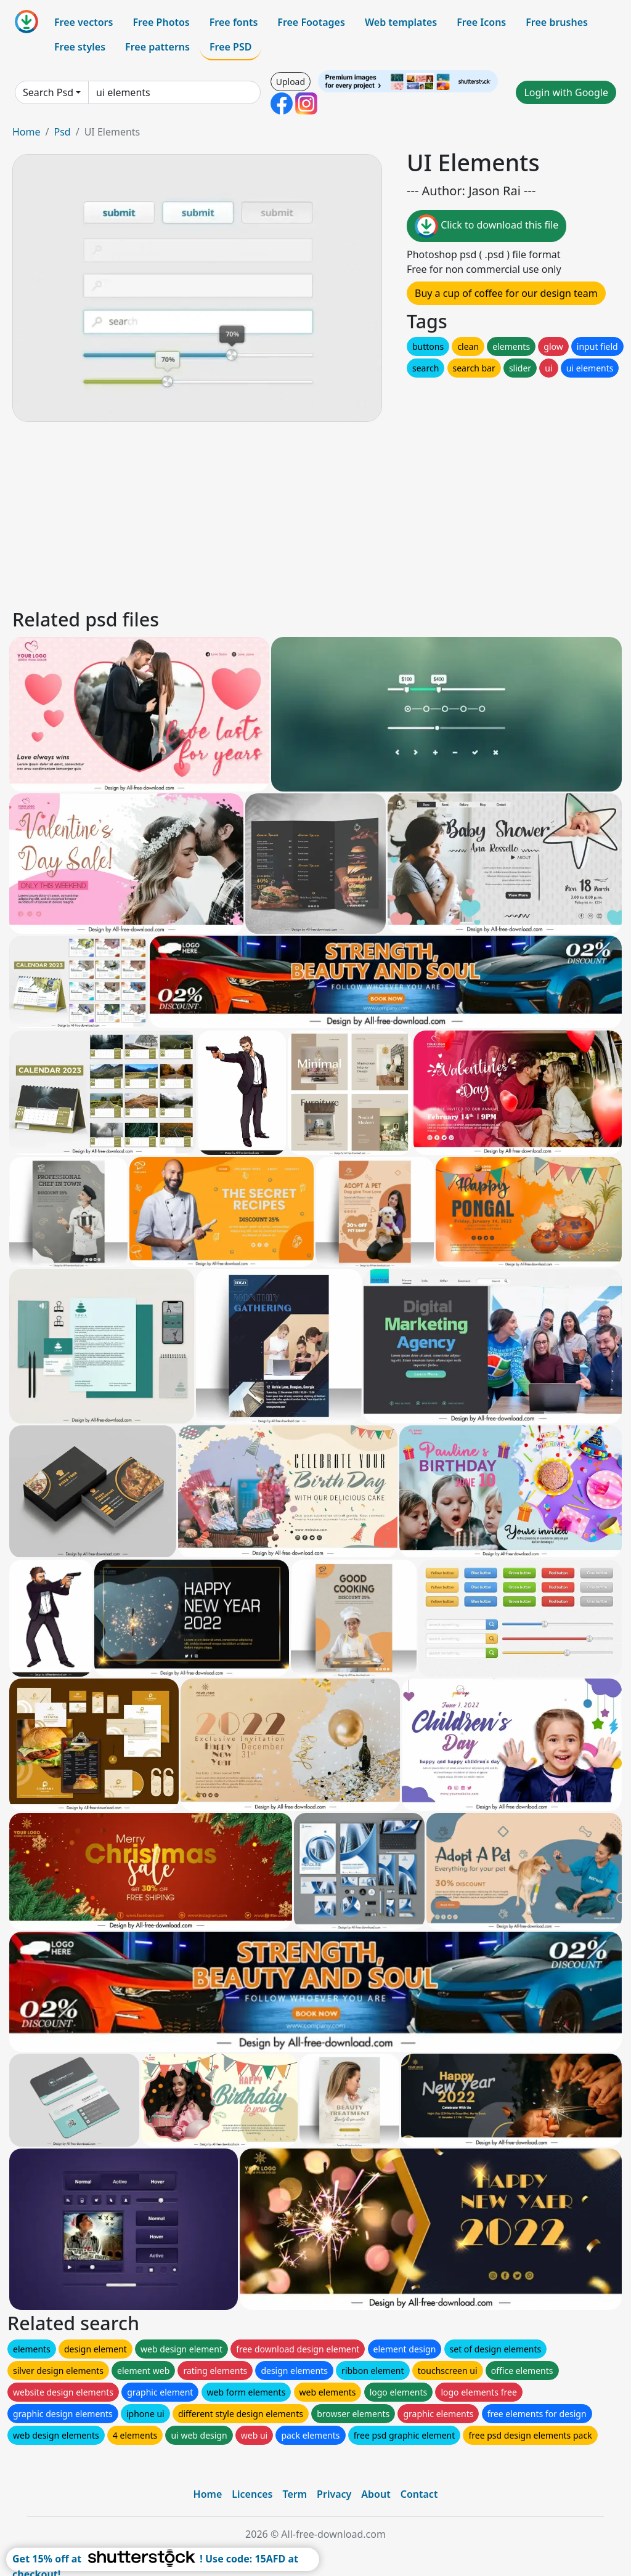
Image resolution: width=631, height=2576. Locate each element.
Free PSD (230, 47)
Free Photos (160, 22)
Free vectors (83, 22)
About (375, 2494)
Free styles (79, 47)
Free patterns (157, 47)
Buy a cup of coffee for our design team (506, 293)
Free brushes (557, 22)
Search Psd (48, 92)
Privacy (334, 2494)
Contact (419, 2494)
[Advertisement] (315, 513)
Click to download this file (486, 226)
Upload (290, 81)
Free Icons (481, 22)
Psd (62, 132)
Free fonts (234, 22)
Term (294, 2494)
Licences (252, 2494)
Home (26, 132)
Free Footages (311, 22)
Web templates (401, 22)
